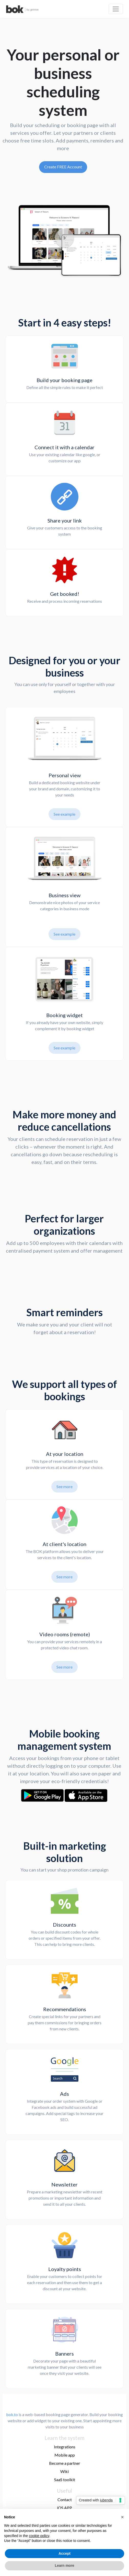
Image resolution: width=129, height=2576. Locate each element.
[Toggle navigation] (116, 9)
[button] (122, 2517)
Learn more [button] (64, 2565)
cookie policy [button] (39, 2536)
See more (64, 1486)
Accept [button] (64, 2553)
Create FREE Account (63, 166)
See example (64, 814)
